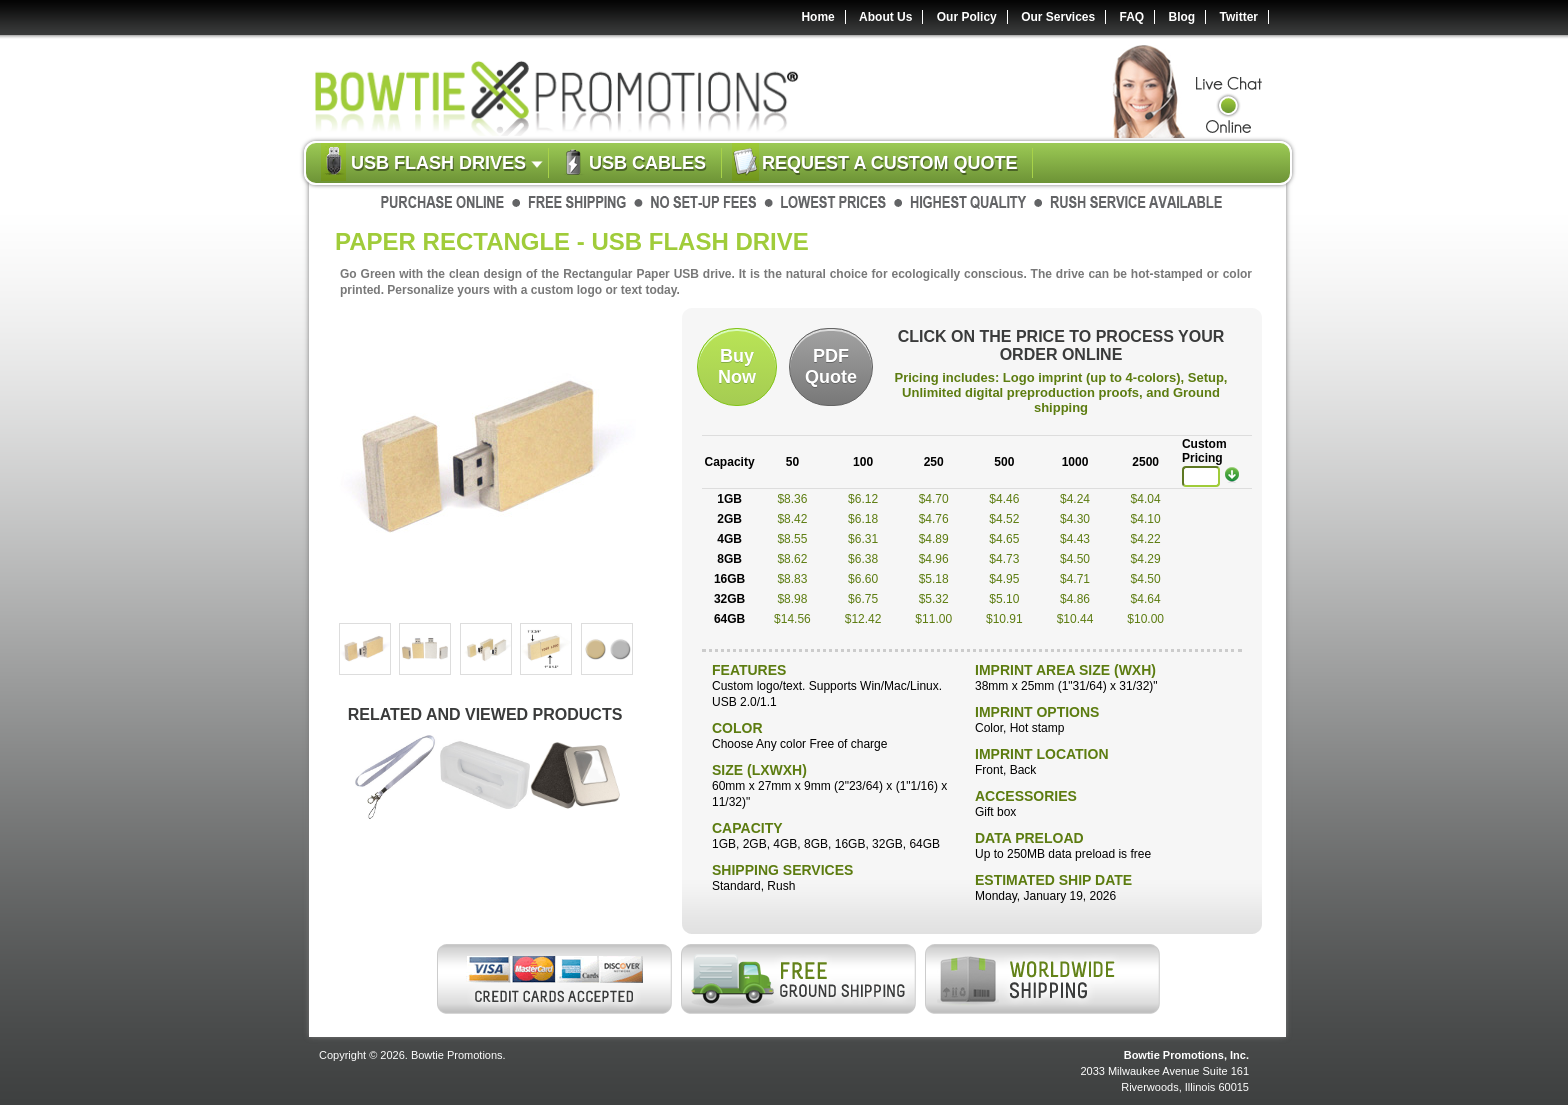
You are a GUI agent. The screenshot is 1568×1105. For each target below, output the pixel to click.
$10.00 (1145, 619)
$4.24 (1075, 499)
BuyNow (737, 366)
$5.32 (934, 599)
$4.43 (1075, 539)
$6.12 (863, 499)
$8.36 (792, 499)
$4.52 (1004, 519)
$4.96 (934, 559)
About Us (885, 17)
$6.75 (863, 599)
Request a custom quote (889, 163)
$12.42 (863, 619)
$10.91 (1004, 619)
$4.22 (1146, 539)
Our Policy (967, 17)
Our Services (1058, 17)
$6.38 (863, 559)
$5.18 (934, 579)
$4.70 (934, 499)
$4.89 (934, 539)
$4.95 (1004, 579)
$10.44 (1075, 619)
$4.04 (1146, 499)
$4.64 (1146, 599)
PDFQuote (831, 366)
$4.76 (934, 519)
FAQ (1132, 17)
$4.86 (1075, 599)
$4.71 (1075, 579)
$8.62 (792, 559)
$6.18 (863, 519)
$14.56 (792, 619)
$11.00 (933, 619)
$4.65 (1004, 539)
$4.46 (1004, 499)
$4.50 (1075, 559)
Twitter (1239, 17)
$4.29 (1146, 559)
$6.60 (863, 579)
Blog (1182, 17)
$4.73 (1004, 559)
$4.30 (1075, 519)
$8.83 (792, 579)
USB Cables (647, 163)
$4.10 (1146, 519)
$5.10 (1004, 599)
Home (817, 17)
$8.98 (792, 599)
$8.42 (792, 519)
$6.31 (863, 539)
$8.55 (792, 539)
